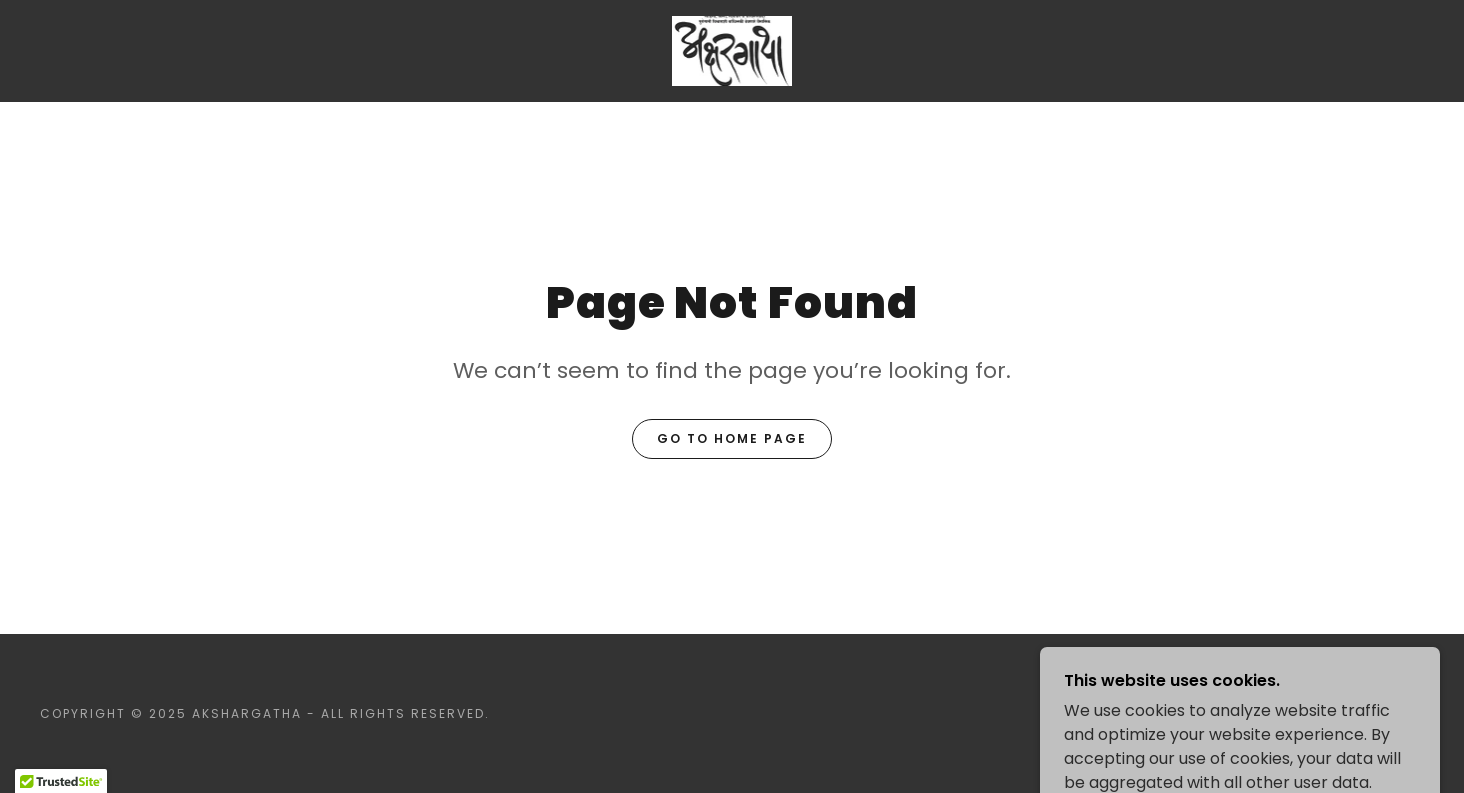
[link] (732, 49)
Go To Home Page (732, 438)
